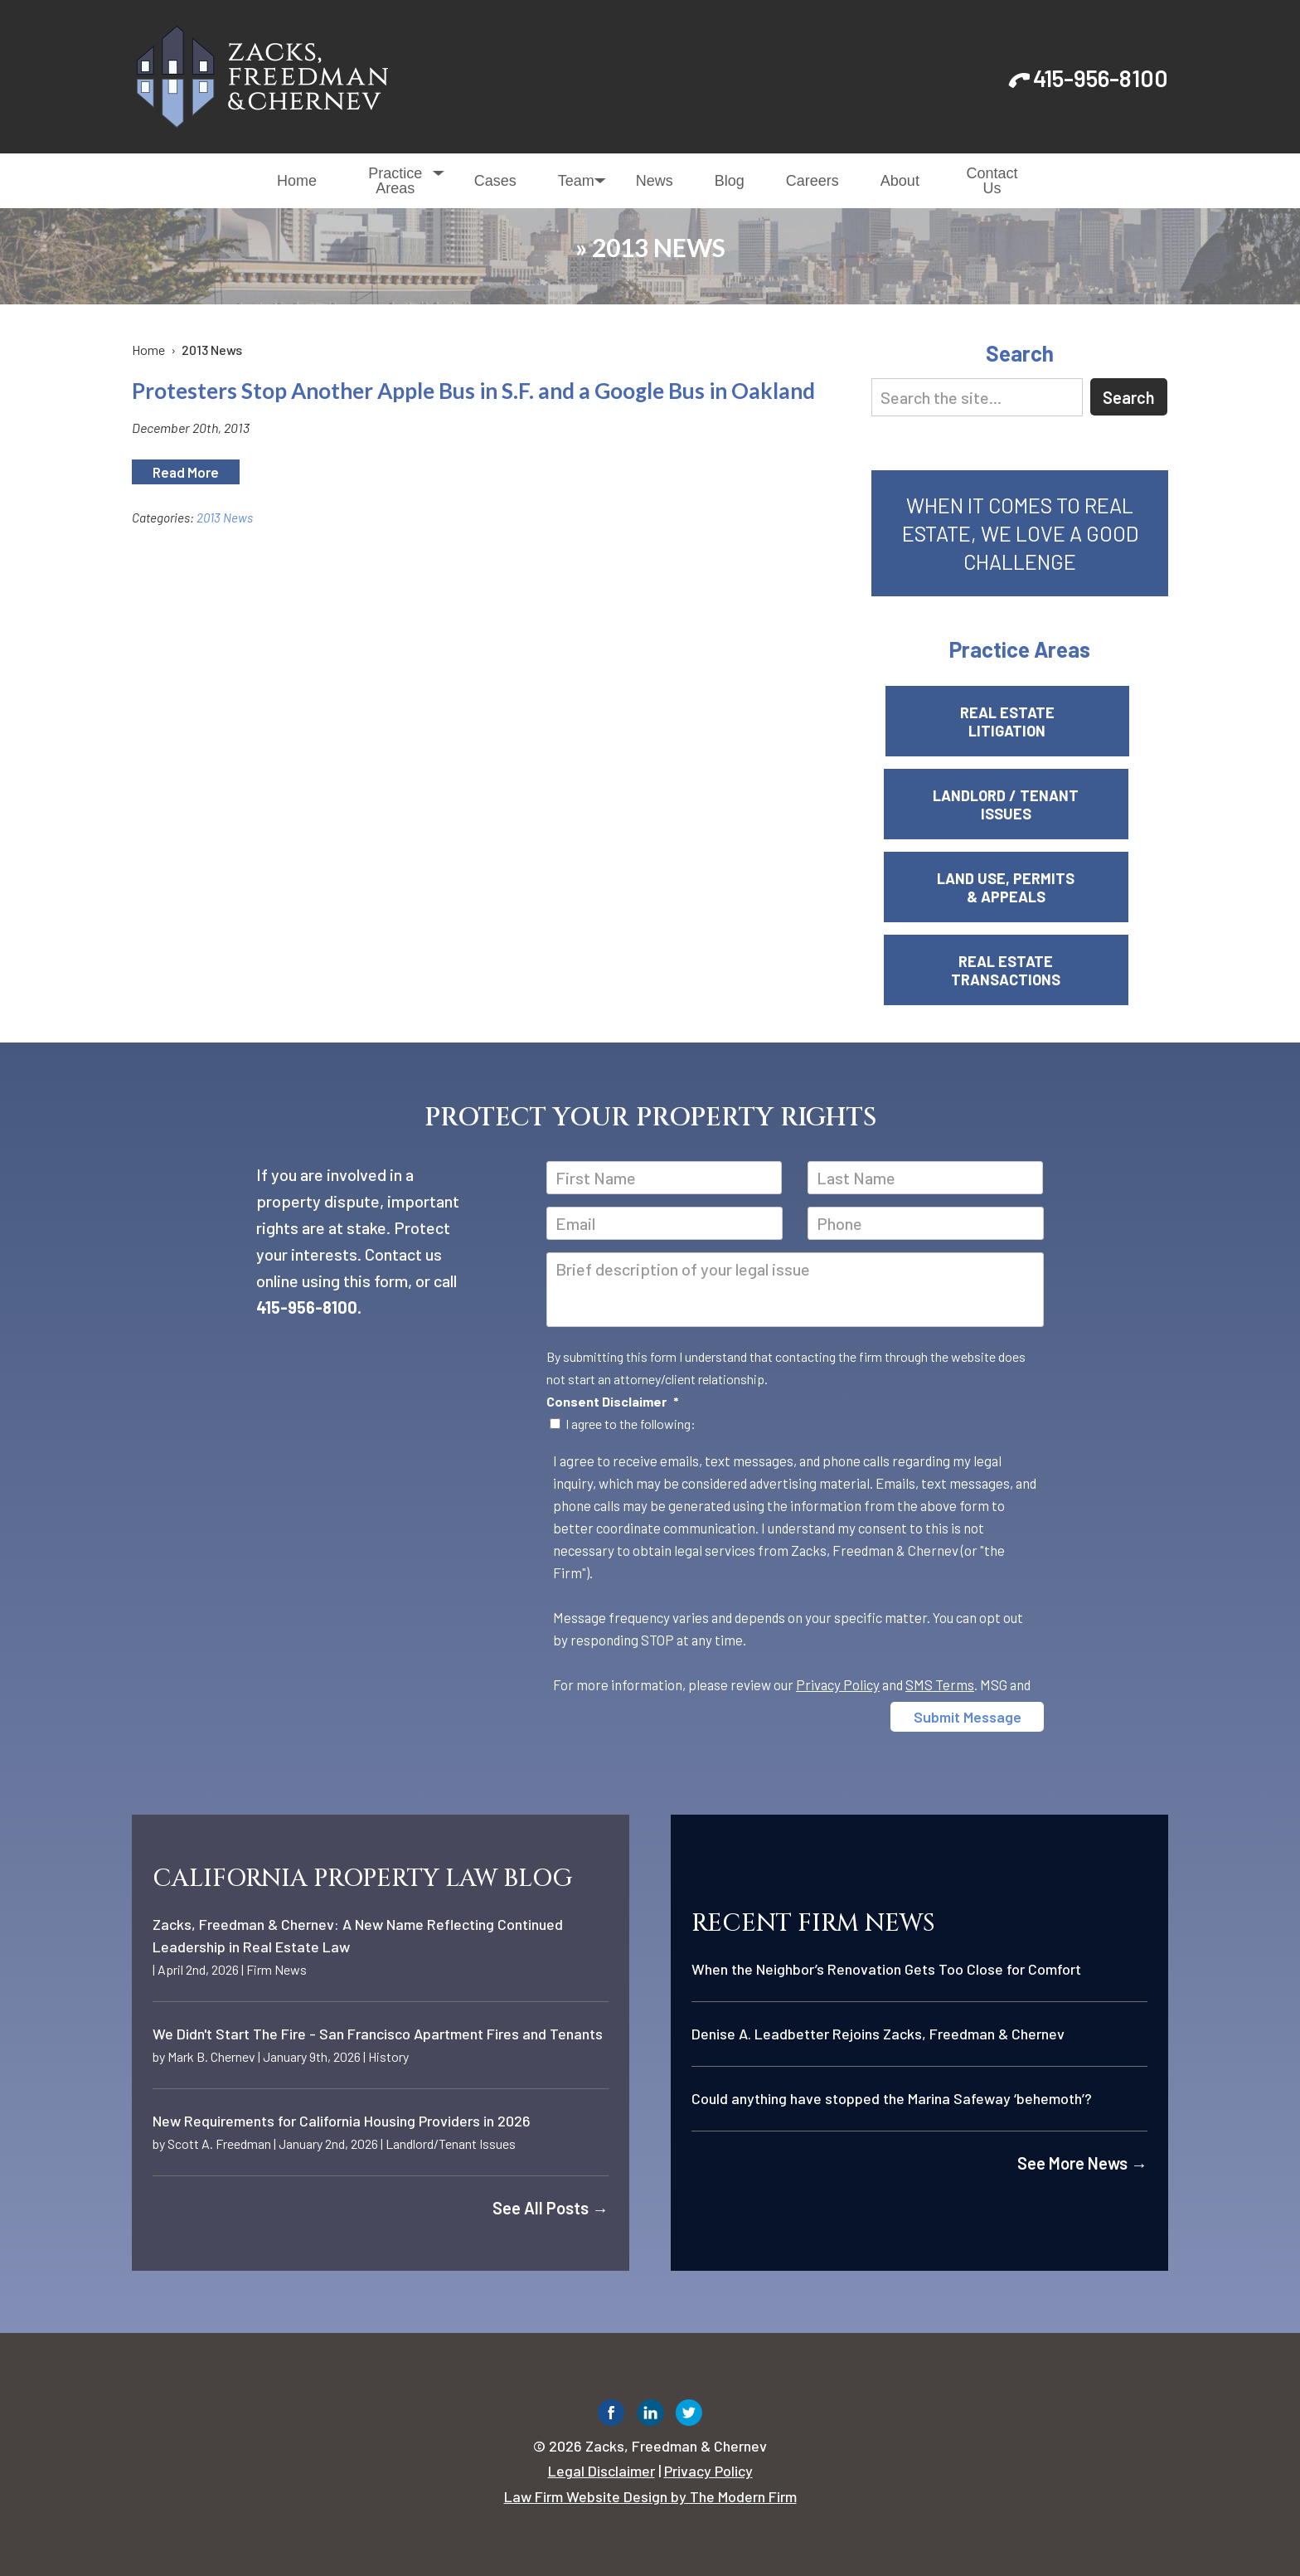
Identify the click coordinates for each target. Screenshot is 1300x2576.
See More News (1082, 2163)
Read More (186, 472)
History (388, 2056)
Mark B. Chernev (211, 2056)
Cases (495, 181)
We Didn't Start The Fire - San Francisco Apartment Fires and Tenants (378, 2033)
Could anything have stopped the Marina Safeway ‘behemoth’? (891, 2098)
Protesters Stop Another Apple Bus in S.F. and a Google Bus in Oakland (473, 390)
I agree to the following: (630, 1423)
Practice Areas (395, 181)
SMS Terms (939, 1684)
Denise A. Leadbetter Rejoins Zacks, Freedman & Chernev (878, 2033)
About (899, 181)
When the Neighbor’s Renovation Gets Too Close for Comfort (886, 1969)
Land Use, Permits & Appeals (1020, 887)
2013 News (224, 517)
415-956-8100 (1100, 78)
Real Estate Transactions (1019, 970)
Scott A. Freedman (219, 2143)
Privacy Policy (838, 1684)
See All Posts (550, 2208)
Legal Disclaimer (601, 2471)
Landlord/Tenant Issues (451, 2143)
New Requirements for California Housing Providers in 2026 (342, 2121)
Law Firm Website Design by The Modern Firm (650, 2496)
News (654, 181)
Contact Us (991, 181)
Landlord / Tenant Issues (1019, 804)
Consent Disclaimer (612, 1401)
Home (297, 181)
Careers (812, 181)
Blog (730, 181)
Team (576, 181)
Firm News (276, 1969)
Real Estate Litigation (1020, 721)
